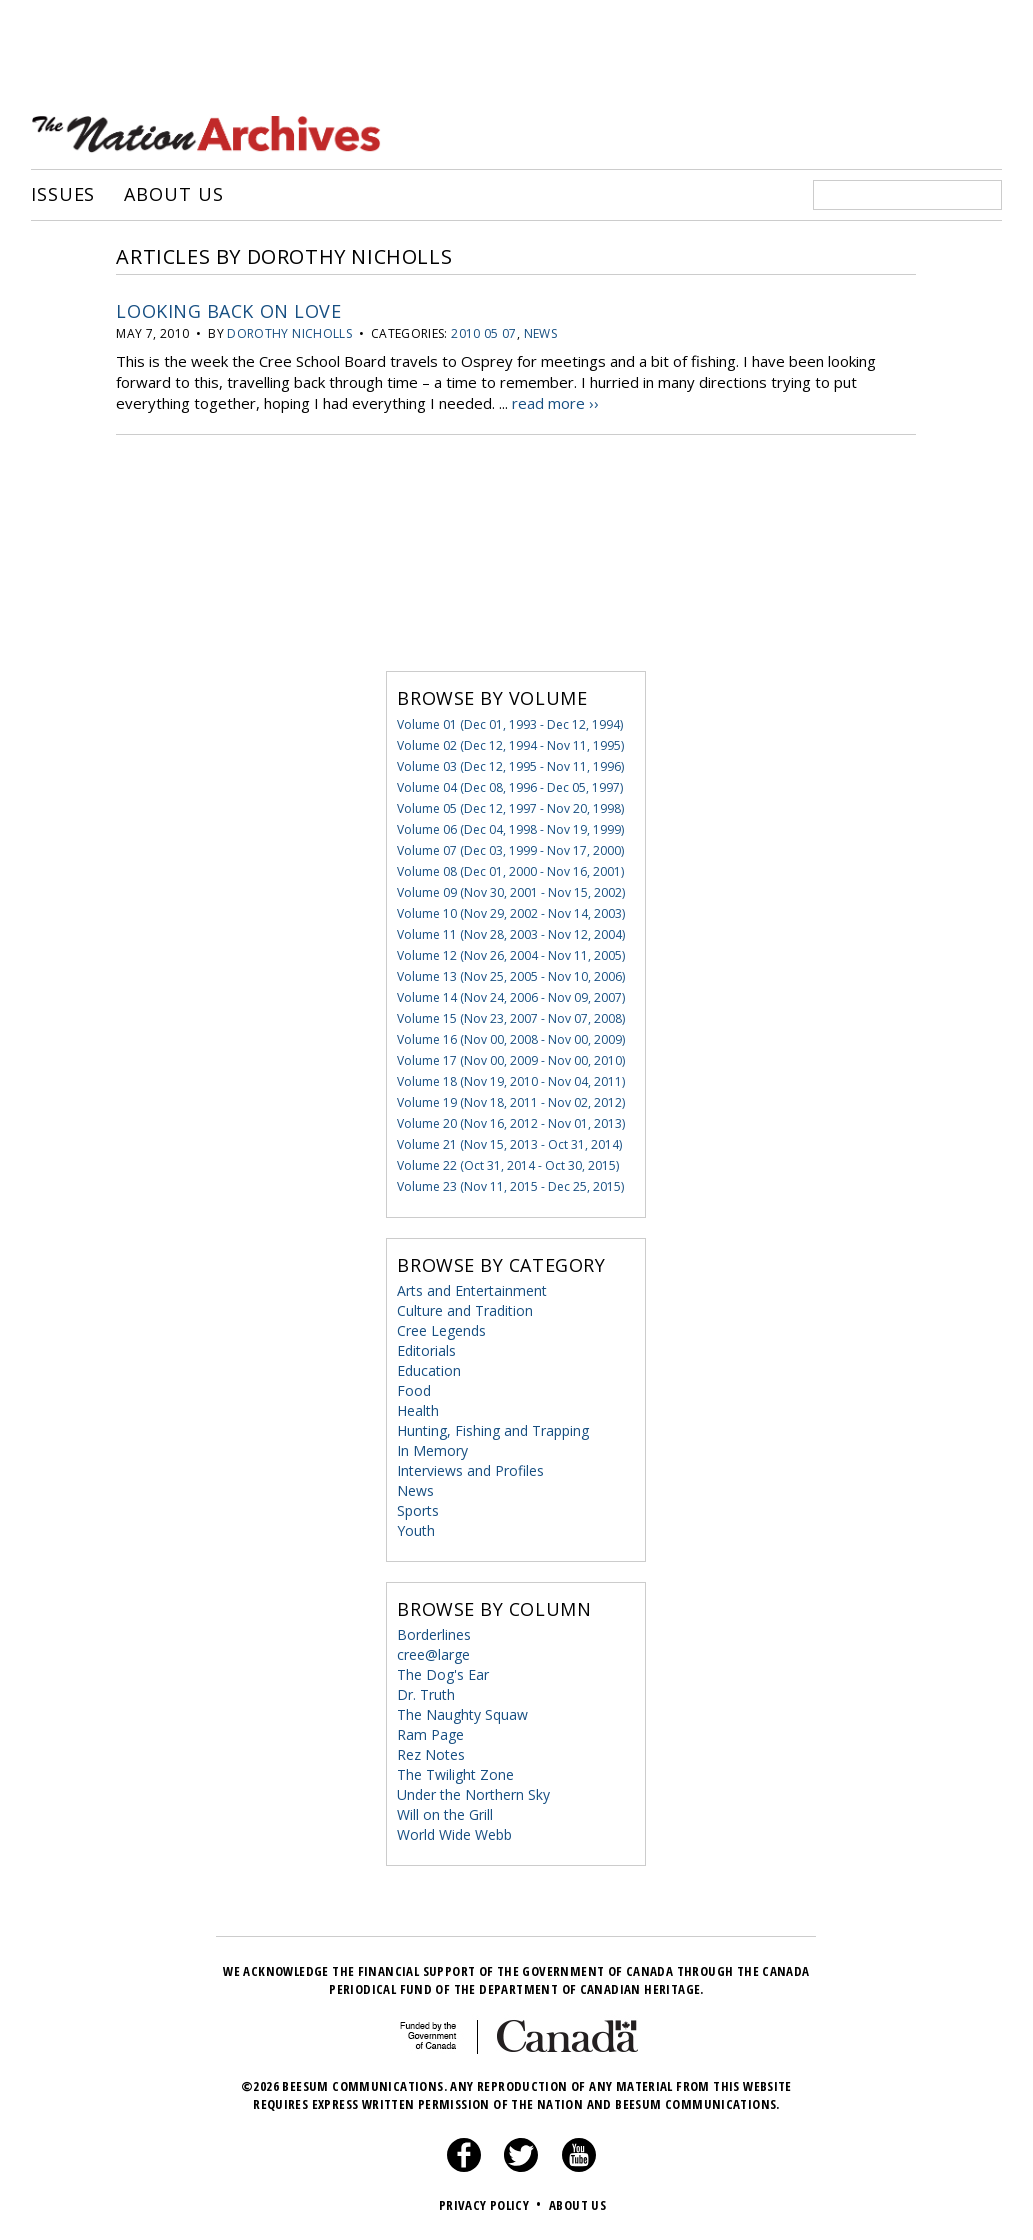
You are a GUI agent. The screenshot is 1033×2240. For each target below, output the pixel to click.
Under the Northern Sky (473, 1794)
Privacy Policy (492, 2205)
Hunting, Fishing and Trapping (493, 1430)
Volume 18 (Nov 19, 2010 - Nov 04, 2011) (511, 1081)
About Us (173, 195)
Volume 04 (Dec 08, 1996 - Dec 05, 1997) (510, 787)
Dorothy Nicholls (289, 333)
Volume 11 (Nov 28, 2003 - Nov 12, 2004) (511, 934)
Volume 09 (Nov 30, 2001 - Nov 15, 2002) (511, 892)
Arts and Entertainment (472, 1290)
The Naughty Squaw (462, 1714)
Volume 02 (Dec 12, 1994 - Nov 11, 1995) (510, 745)
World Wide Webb (454, 1834)
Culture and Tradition (465, 1310)
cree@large (433, 1654)
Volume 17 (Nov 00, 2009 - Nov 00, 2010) (511, 1060)
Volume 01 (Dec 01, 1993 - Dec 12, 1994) (510, 724)
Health (418, 1410)
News (540, 333)
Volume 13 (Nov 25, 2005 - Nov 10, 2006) (511, 976)
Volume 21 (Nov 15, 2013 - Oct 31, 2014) (509, 1144)
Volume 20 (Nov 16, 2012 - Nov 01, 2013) (511, 1123)
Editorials (426, 1350)
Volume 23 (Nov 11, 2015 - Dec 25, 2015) (510, 1186)
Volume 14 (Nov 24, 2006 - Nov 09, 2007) (511, 997)
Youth (416, 1530)
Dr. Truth (426, 1694)
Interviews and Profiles (470, 1470)
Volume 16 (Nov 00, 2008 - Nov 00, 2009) (511, 1039)
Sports (418, 1510)
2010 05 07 (484, 333)
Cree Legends (441, 1330)
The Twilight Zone (455, 1774)
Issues (63, 195)
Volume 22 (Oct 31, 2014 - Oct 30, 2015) (508, 1165)
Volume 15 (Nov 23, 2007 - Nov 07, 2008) (511, 1018)
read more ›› (555, 403)
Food (414, 1390)
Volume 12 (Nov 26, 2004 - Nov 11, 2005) (511, 955)
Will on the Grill (445, 1814)
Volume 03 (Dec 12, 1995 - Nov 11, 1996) (510, 766)
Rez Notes (431, 1754)
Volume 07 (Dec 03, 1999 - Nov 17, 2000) (510, 850)
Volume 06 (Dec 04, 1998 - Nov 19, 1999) (510, 829)
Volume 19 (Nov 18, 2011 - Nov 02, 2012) (511, 1102)
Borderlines (434, 1634)
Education (429, 1370)
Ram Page (430, 1734)
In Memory (432, 1450)
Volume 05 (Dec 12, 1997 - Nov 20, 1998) (510, 808)
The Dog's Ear (443, 1674)
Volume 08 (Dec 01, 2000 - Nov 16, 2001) (510, 871)
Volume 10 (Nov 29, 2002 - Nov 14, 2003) (511, 913)
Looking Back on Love (228, 311)
